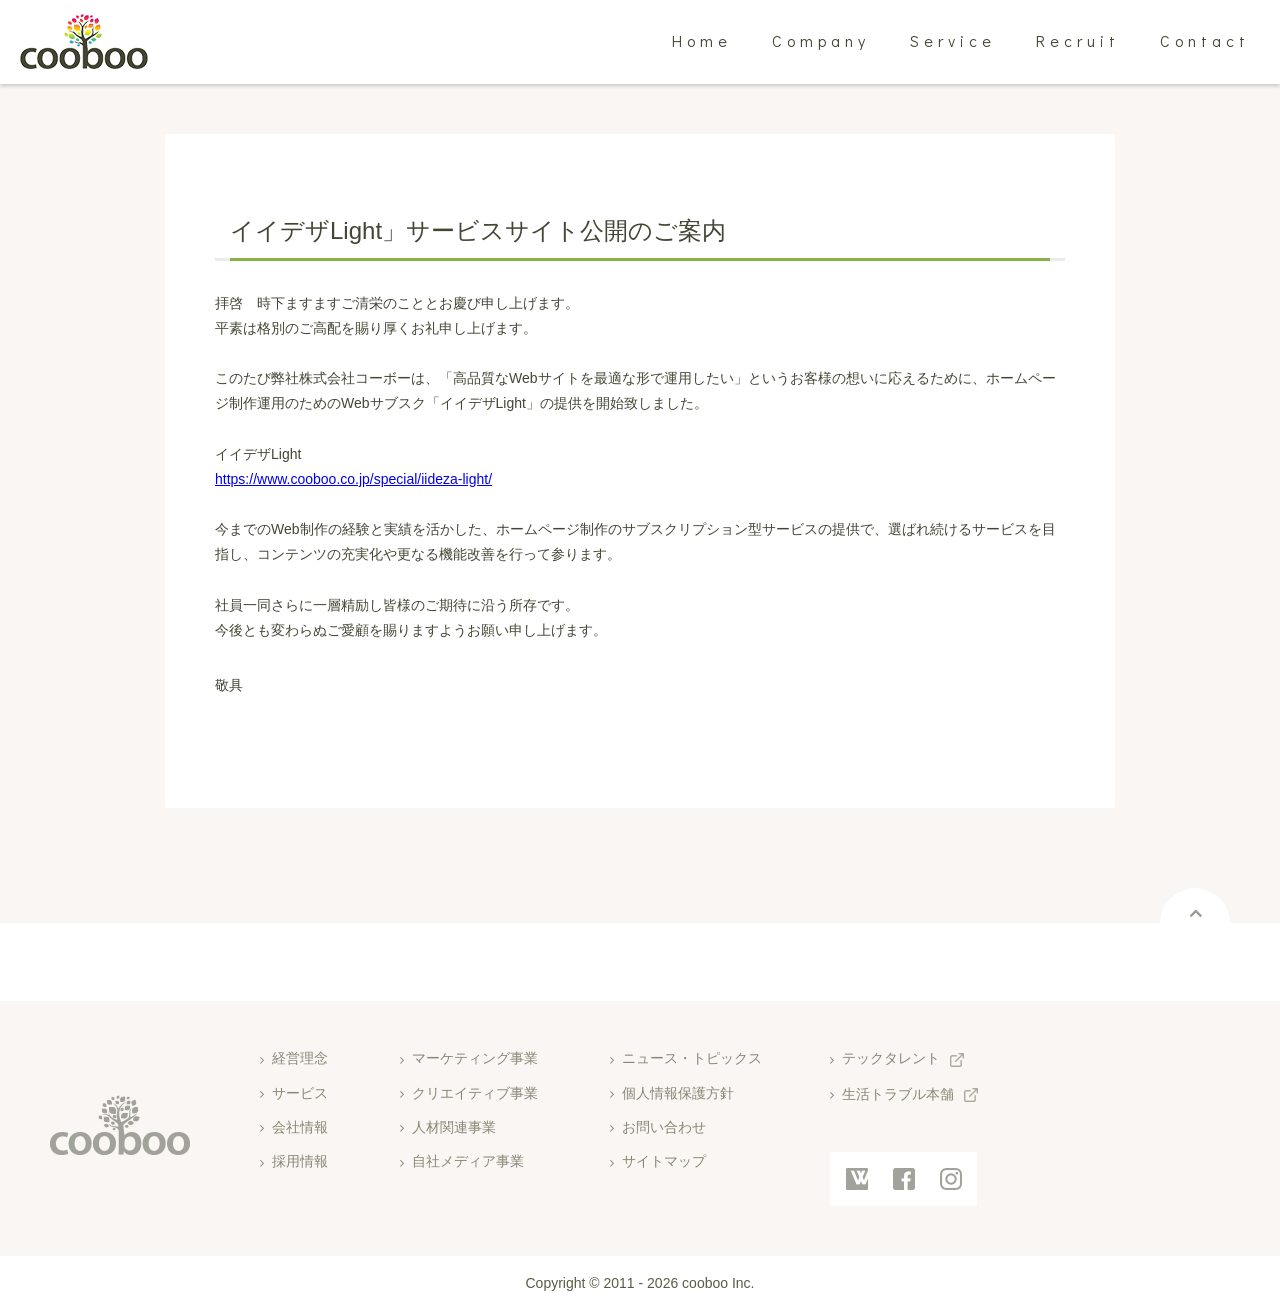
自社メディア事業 (468, 1161)
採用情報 (300, 1161)
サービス (300, 1093)
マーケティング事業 (475, 1058)
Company (821, 40)
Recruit (1078, 40)
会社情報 (300, 1127)
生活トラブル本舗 (898, 1094)
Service (953, 40)
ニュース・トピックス (692, 1058)
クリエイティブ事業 (475, 1093)
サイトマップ (664, 1161)
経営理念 (300, 1058)
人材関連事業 (454, 1127)
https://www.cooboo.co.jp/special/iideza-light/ (353, 479)
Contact (1205, 40)
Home (702, 40)
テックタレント (891, 1058)
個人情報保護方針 (678, 1093)
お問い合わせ (664, 1127)
